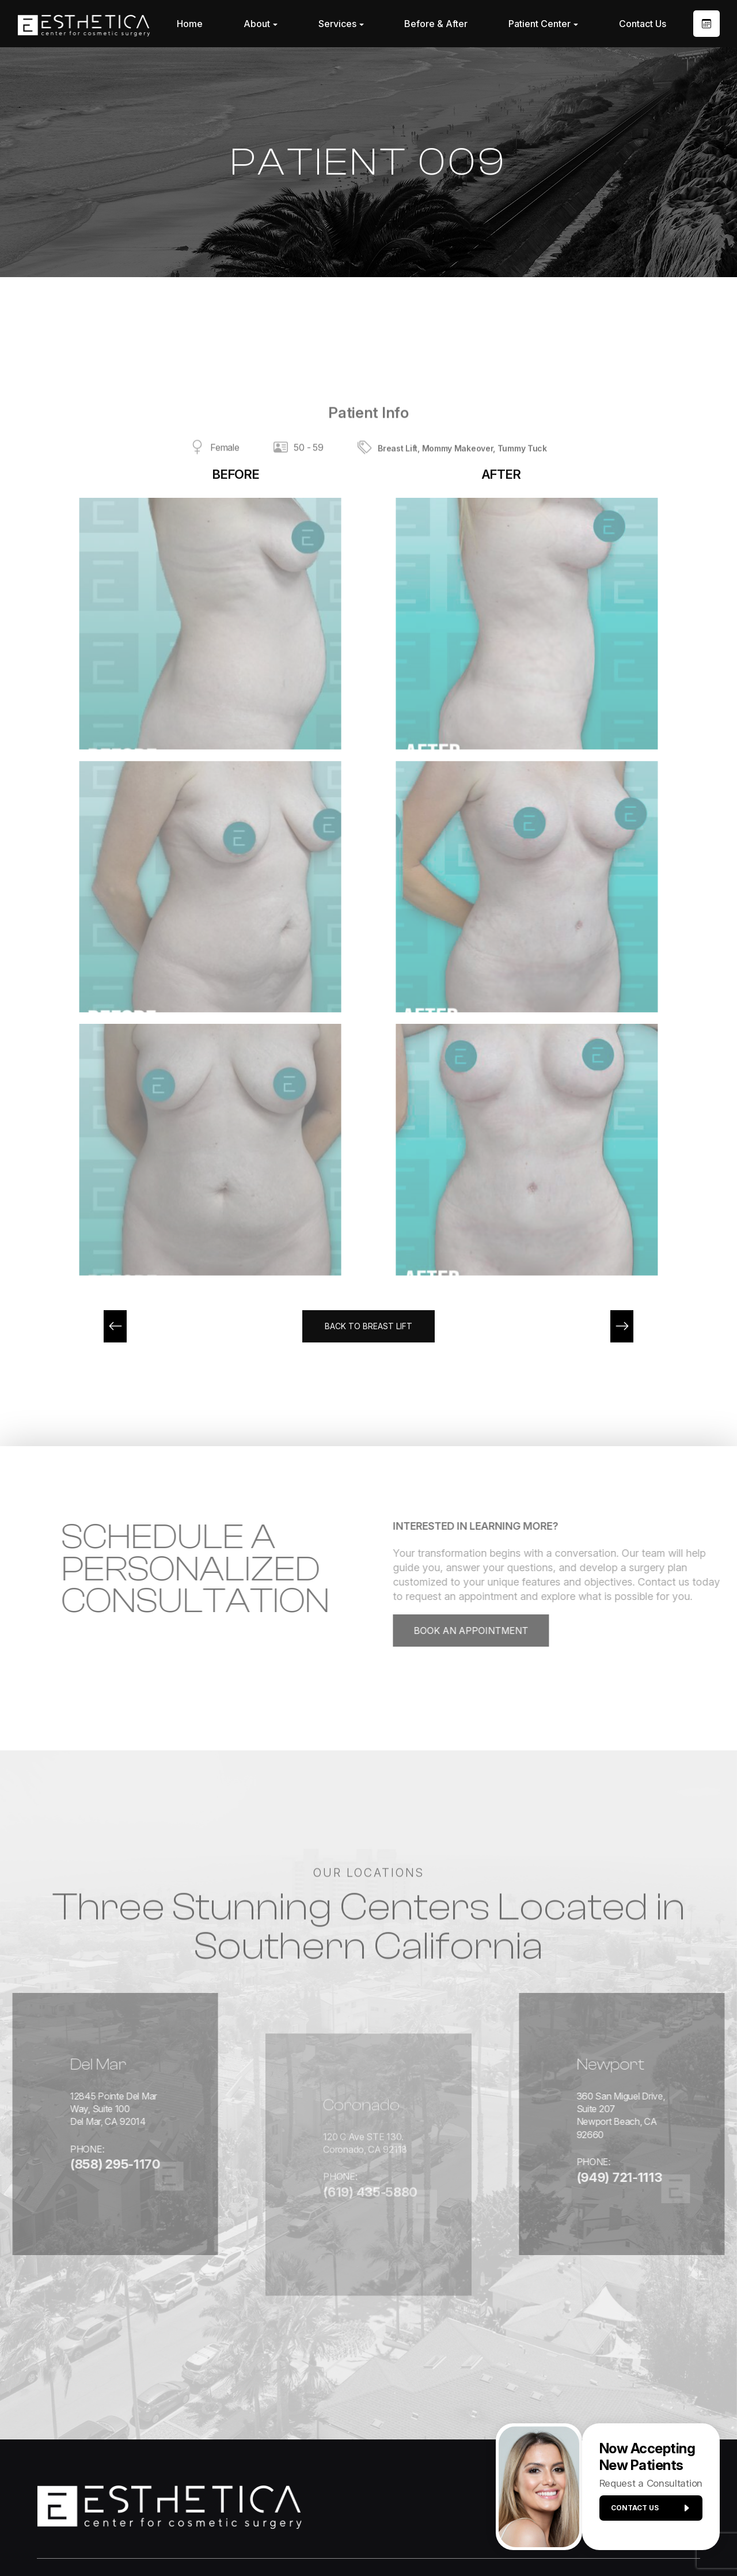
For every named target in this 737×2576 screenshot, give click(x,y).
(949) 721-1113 (623, 2141)
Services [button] (341, 23)
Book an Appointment (509, 1634)
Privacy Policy (390, 2537)
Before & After (436, 23)
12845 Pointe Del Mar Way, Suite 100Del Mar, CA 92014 (78, 2091)
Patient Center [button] (543, 23)
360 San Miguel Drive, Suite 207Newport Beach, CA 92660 (646, 2085)
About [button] (261, 23)
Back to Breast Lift (368, 1327)
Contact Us (642, 23)
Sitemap (446, 2537)
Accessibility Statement (303, 2537)
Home (190, 23)
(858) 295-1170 (56, 2154)
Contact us (645, 2513)
